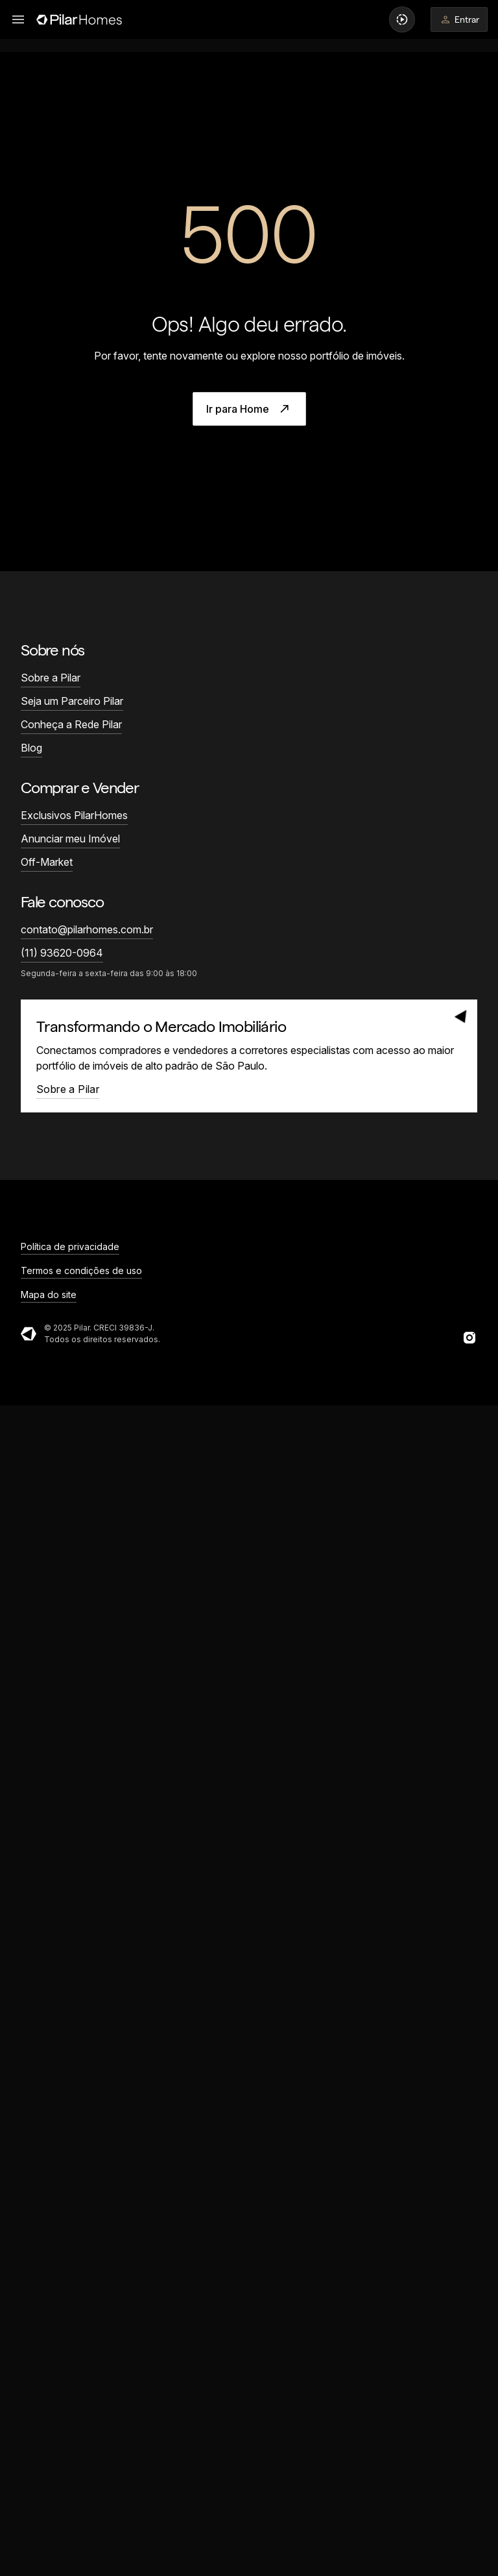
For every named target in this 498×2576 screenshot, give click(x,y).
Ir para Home (249, 408)
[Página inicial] (79, 19)
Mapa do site (49, 1294)
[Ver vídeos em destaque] (402, 19)
